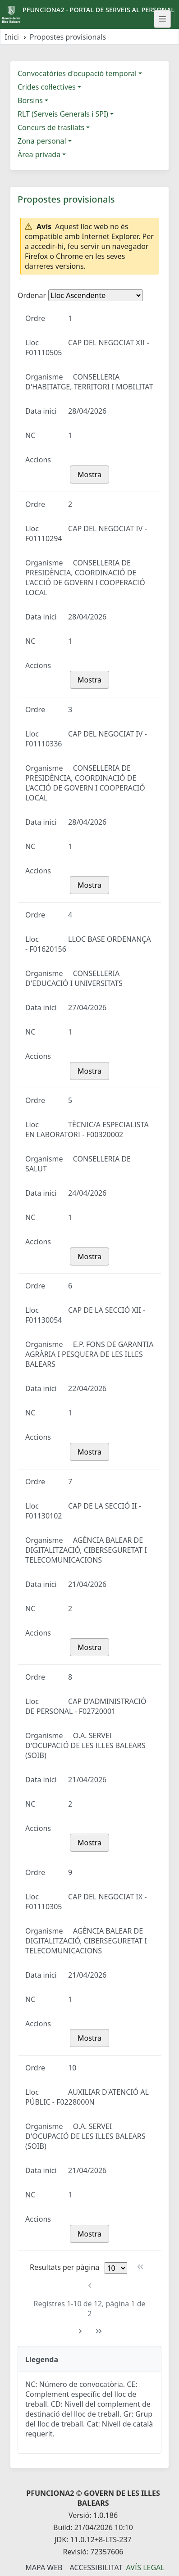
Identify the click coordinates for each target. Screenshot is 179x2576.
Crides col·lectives (47, 87)
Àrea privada (39, 154)
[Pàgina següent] (80, 2331)
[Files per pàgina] (116, 2268)
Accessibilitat (95, 2567)
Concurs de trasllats (51, 127)
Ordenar (32, 295)
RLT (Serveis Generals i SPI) (63, 114)
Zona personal (42, 141)
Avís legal (145, 2567)
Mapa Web (43, 2567)
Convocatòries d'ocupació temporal (77, 73)
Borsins (30, 100)
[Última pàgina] (99, 2331)
